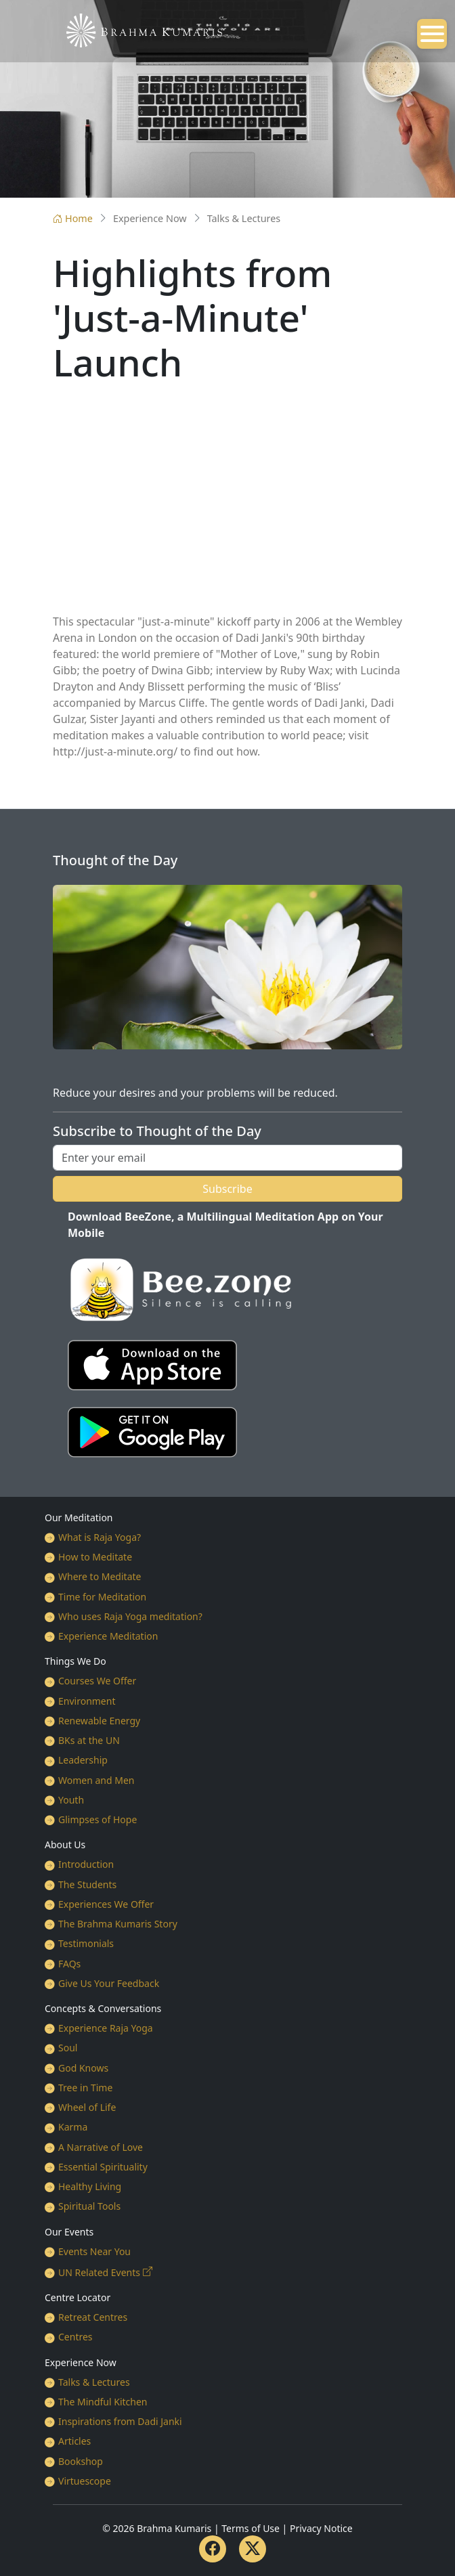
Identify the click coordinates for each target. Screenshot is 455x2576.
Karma (72, 2126)
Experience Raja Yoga (105, 2028)
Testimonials (86, 1943)
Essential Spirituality (103, 2166)
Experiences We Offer (106, 1904)
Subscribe (227, 1188)
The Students (87, 1884)
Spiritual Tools (89, 2206)
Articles (74, 2441)
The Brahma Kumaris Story (117, 1923)
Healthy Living (89, 2186)
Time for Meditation (102, 1596)
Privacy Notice (321, 2528)
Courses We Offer (97, 1680)
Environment (86, 1701)
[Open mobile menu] (432, 34)
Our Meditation (79, 1517)
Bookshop (80, 2461)
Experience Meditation (108, 1636)
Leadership (83, 1759)
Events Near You (94, 2251)
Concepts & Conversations (103, 2008)
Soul (67, 2047)
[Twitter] (252, 2548)
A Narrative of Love (100, 2147)
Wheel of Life (87, 2107)
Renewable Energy (99, 1720)
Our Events (69, 2231)
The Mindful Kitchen (103, 2401)
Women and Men (96, 1780)
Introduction (86, 1864)
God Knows (83, 2067)
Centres (75, 2336)
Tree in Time (85, 2087)
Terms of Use (250, 2528)
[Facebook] (212, 2548)
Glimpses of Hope (97, 1819)
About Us (65, 1844)
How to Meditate (95, 1556)
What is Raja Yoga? (99, 1537)
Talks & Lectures (94, 2382)
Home (73, 218)
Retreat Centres (92, 2317)
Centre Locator (77, 2297)
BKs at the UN (89, 1740)
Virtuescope (84, 2480)
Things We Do (75, 1661)
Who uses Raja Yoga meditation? (130, 1616)
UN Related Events (99, 2272)
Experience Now (80, 2362)
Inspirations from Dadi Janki (120, 2421)
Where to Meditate (99, 1576)
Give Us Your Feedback (108, 1983)
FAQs (69, 1963)
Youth (71, 1799)
